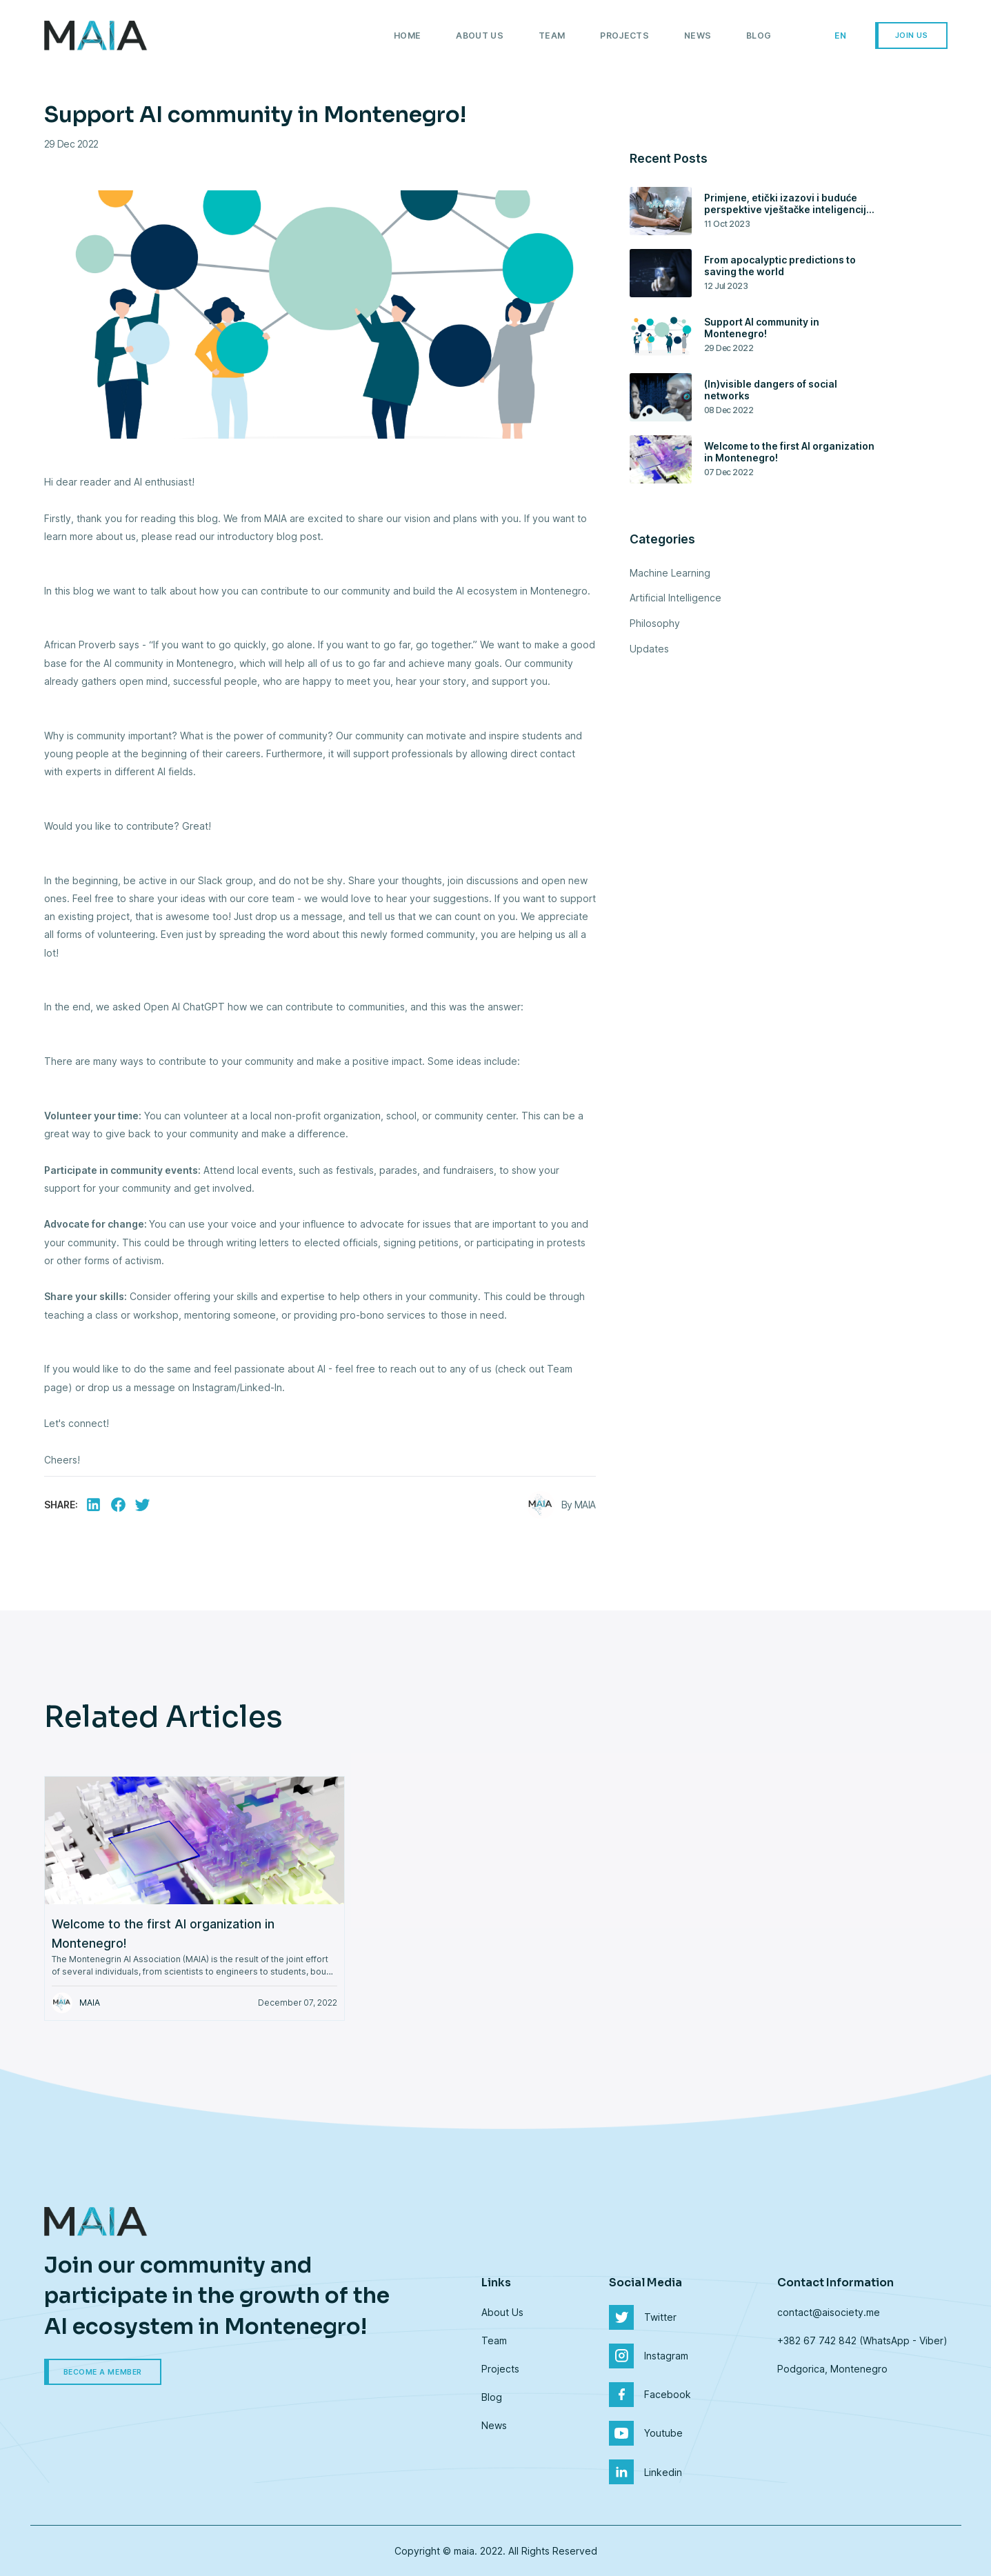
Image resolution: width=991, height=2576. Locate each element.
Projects (624, 35)
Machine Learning (670, 573)
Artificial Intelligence (675, 597)
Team (552, 35)
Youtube (646, 2433)
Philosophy (655, 623)
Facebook (650, 2394)
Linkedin (645, 2471)
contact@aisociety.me (828, 2312)
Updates (649, 649)
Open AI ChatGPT (185, 1006)
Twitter (643, 2317)
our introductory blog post (260, 536)
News (697, 35)
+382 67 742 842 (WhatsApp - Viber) (862, 2340)
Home (407, 35)
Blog (758, 35)
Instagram (648, 2356)
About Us (479, 35)
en (840, 35)
